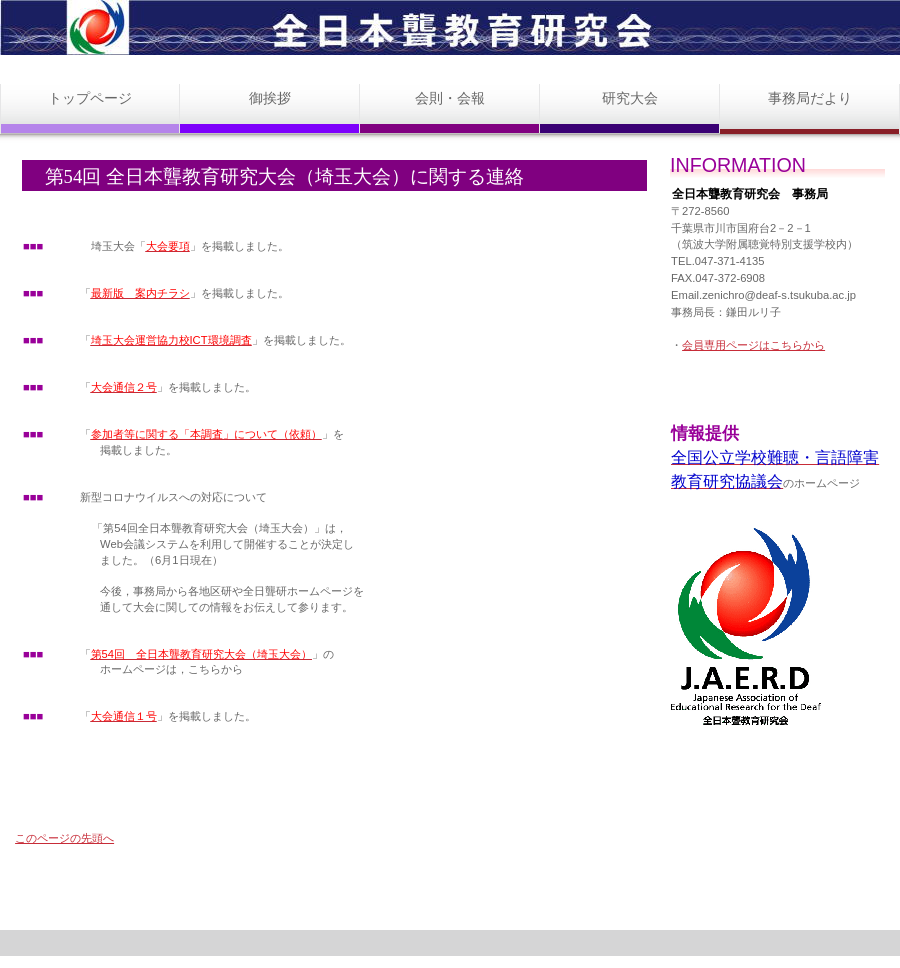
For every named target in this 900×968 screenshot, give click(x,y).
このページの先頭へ (64, 838)
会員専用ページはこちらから (753, 345)
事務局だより (810, 98)
